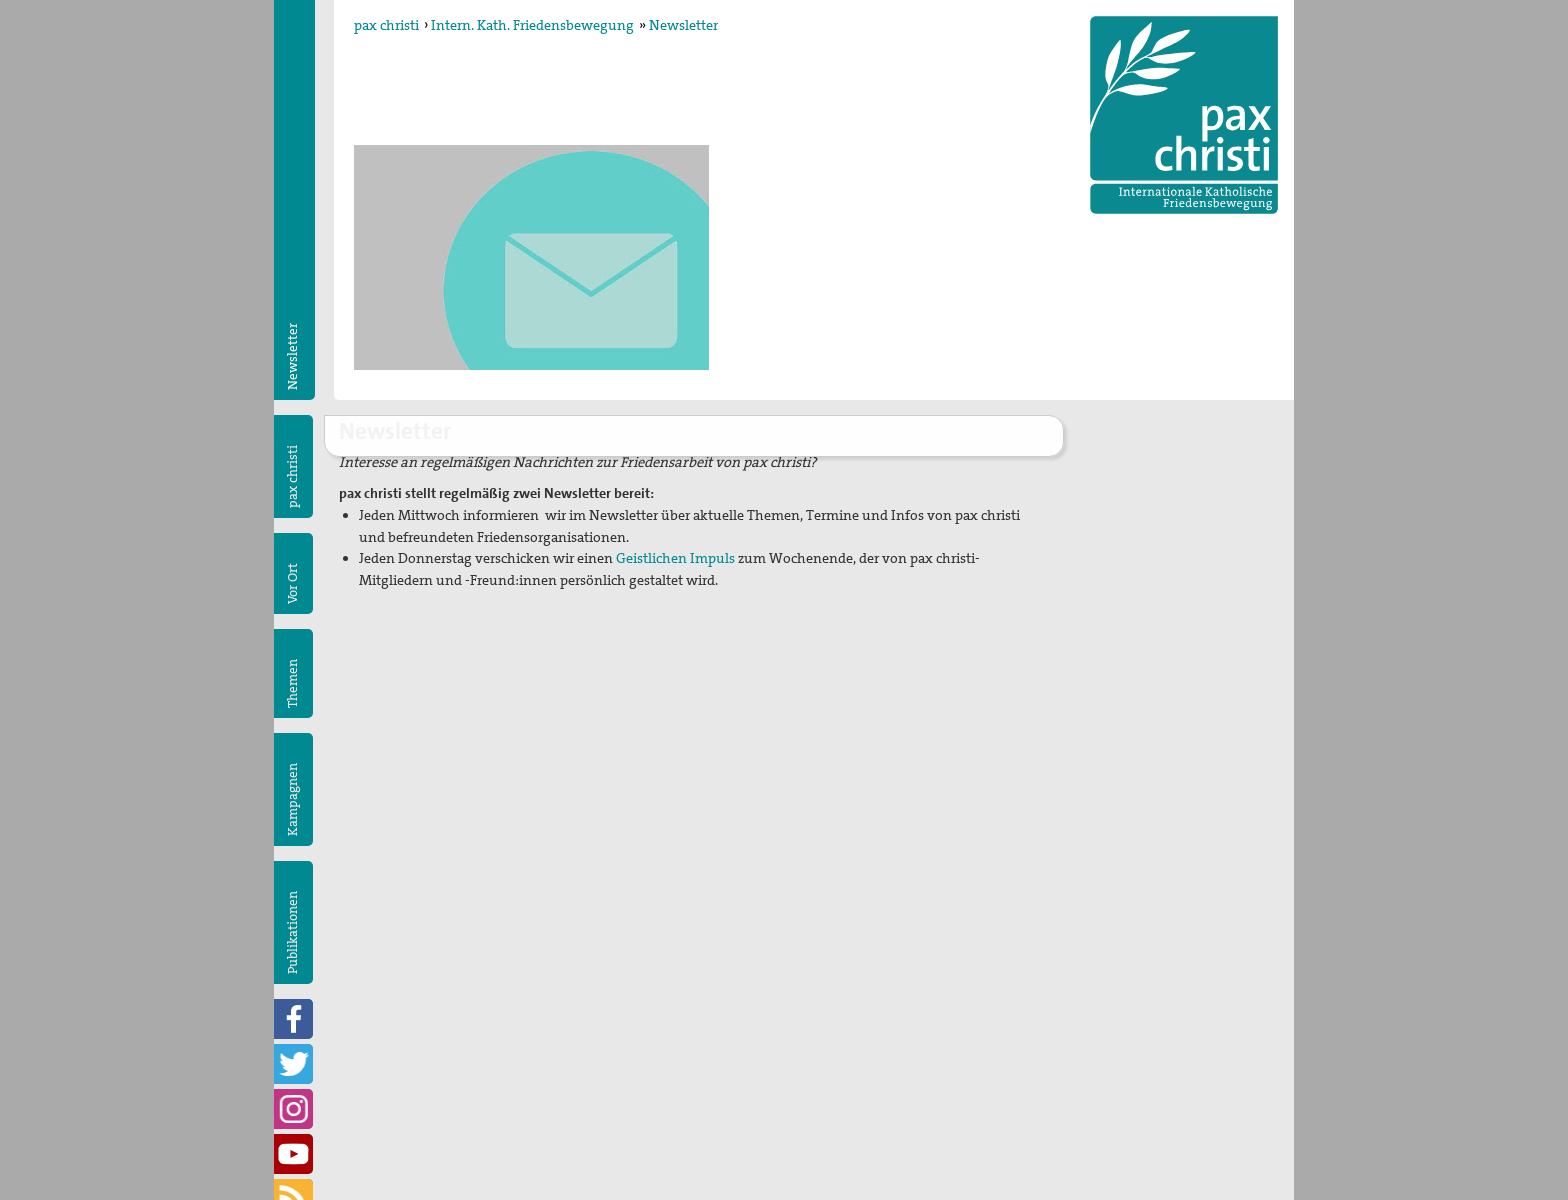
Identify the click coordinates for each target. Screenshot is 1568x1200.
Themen (292, 683)
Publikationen (292, 932)
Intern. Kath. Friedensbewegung (532, 25)
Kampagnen (292, 799)
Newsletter (683, 25)
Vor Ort (292, 583)
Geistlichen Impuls (677, 558)
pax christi (386, 25)
